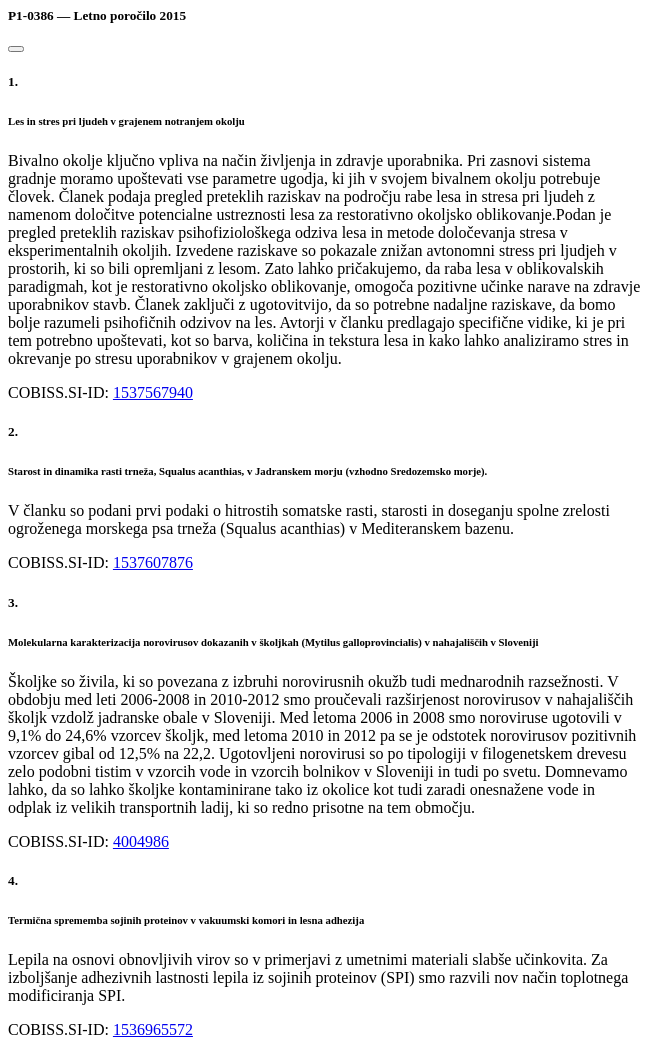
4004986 (141, 841)
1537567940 (153, 392)
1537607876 (153, 562)
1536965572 (153, 1029)
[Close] (16, 49)
